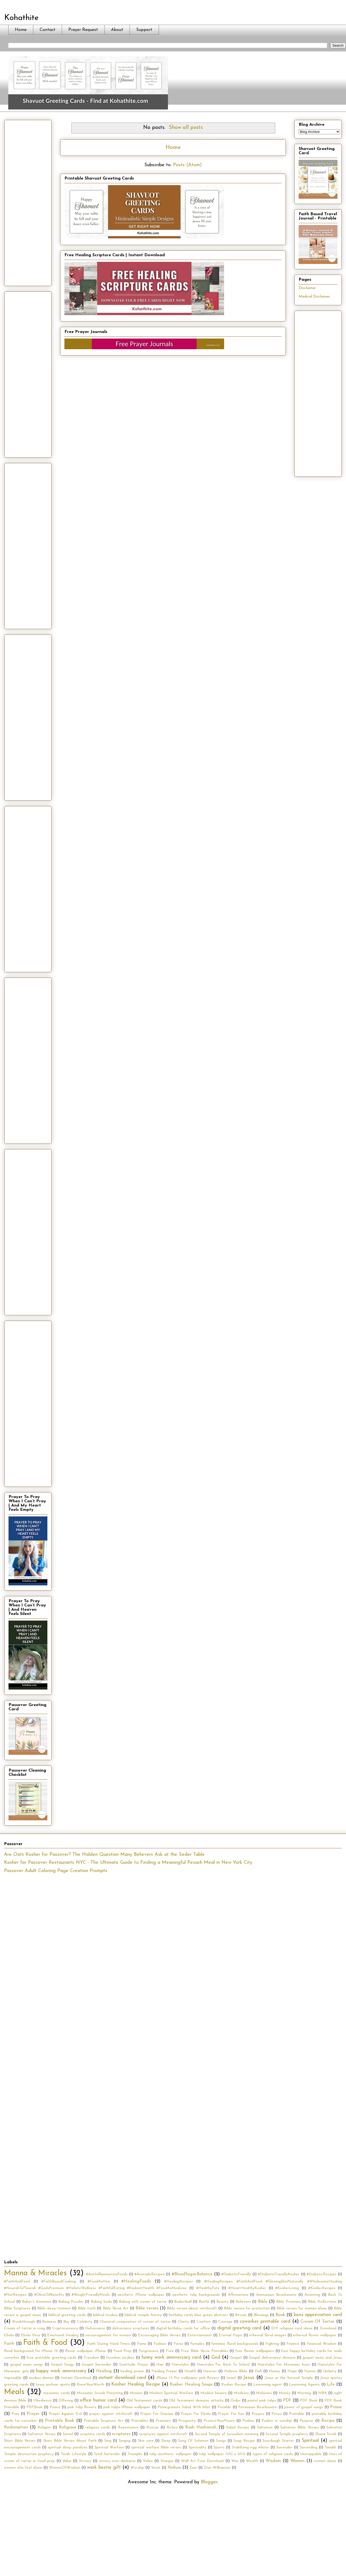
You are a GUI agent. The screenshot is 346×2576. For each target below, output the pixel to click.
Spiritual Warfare (109, 2447)
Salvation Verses (41, 2434)
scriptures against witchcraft (163, 2434)
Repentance (128, 2428)
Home (21, 30)
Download (328, 2328)
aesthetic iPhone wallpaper (141, 2295)
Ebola (9, 2335)
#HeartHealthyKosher (247, 2288)
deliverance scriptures (130, 2328)
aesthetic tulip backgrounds (196, 2295)
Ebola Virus (30, 2335)
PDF (287, 2400)
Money (284, 2393)
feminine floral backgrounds (234, 2344)
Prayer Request (83, 30)
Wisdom (273, 2461)
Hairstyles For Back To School (223, 2365)
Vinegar (167, 2461)
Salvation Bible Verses (299, 2428)
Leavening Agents (304, 2385)
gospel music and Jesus (322, 2358)
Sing (107, 2441)
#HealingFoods (136, 2281)
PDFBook (34, 2407)
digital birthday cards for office (183, 2328)
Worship (137, 2468)
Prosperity (187, 2421)
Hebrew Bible (236, 2371)
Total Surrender (107, 2454)
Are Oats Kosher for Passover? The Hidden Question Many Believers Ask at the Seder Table (104, 1854)
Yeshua (174, 2467)
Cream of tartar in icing (24, 2328)
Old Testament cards (144, 2401)
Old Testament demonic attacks (196, 2401)
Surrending (308, 2447)
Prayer (33, 2414)
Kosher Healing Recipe (135, 2384)
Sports (218, 2447)
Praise (336, 2407)
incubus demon (41, 2378)
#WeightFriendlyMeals (91, 2295)
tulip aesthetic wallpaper (170, 2454)
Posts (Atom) (187, 165)
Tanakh (330, 2447)
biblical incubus (105, 2315)
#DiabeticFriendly (236, 2274)
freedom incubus (120, 2358)
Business (49, 2322)
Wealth (252, 2461)
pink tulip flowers (81, 2407)
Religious (67, 2427)
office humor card (98, 2400)
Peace (55, 2407)
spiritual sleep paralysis (67, 2447)
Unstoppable (311, 2454)
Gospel (236, 2358)
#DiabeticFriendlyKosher (278, 2274)
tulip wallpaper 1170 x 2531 (222, 2454)
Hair (160, 2365)
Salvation (265, 2428)
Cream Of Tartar (317, 2321)
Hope (292, 2371)
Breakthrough (23, 2322)
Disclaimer (307, 288)
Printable (296, 2414)
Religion (44, 2428)
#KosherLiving (287, 2288)
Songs (221, 2441)
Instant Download (76, 2378)
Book (280, 2315)
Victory (85, 2461)
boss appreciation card (318, 2314)
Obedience (42, 2401)
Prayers (258, 2414)
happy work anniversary (61, 2371)
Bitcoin (240, 2315)
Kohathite (21, 18)
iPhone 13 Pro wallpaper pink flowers (187, 2378)
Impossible (13, 2378)
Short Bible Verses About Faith (70, 2441)
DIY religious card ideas (291, 2328)
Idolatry (329, 2371)
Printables (139, 2421)
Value (66, 2461)
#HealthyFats (207, 2288)
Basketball (183, 2302)
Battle (204, 2302)
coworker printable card (265, 2321)
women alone (325, 2461)
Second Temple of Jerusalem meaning (227, 2434)
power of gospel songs (303, 2407)
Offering (66, 2401)
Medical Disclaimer (314, 297)
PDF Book (309, 2401)
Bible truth (87, 2308)
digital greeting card (239, 2328)
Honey (274, 2371)
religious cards (97, 2428)
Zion (193, 2468)
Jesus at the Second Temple (289, 2378)
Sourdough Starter (278, 2441)
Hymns (310, 2371)
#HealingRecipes (178, 2282)
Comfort (203, 2322)
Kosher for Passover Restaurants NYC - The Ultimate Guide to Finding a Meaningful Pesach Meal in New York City (128, 1862)
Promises (163, 2421)
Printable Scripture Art (103, 2421)
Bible (262, 2302)
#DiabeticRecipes (321, 2274)
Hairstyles (180, 2365)
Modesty (241, 2393)
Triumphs (134, 2454)
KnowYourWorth (90, 2385)
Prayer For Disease (157, 2414)
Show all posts (186, 127)
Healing (104, 2371)
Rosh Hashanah (201, 2427)
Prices (276, 2414)
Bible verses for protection (246, 2308)
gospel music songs (26, 2365)
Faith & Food (45, 2343)
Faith (9, 2344)
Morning (304, 2393)
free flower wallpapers (254, 2351)
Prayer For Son (231, 2414)
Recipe (328, 2421)
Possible (224, 2407)
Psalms (248, 2421)
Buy (66, 2322)
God (215, 2357)
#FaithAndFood (17, 2282)
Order (235, 2401)
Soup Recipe (244, 2441)
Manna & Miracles (35, 2273)
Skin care (146, 2441)
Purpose (306, 2421)
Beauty (222, 2302)
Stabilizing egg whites (250, 2447)
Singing (124, 2441)
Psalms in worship (277, 2421)
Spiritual (310, 2440)
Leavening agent (267, 2385)
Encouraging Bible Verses (159, 2335)
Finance (292, 2344)
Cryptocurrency (65, 2328)
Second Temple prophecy (287, 2434)
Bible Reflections (322, 2302)
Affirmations (238, 2295)
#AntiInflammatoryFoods (106, 2274)
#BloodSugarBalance (192, 2274)
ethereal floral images (267, 2335)
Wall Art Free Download (202, 2461)
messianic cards (56, 2393)
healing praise (132, 2371)
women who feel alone (23, 2468)
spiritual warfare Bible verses (156, 2447)
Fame (141, 2344)
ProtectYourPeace (219, 2421)
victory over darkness (117, 2461)
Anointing (312, 2295)
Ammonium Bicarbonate (276, 2295)
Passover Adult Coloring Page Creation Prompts (55, 1870)
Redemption (16, 2427)
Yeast (155, 2468)
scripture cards (92, 2434)
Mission (136, 2393)
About (117, 30)
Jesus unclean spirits (53, 2385)
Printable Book (60, 2421)
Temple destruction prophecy (28, 2454)
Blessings (261, 2315)
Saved (68, 2434)
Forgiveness (148, 2351)
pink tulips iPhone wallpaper (126, 2407)
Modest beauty (213, 2393)
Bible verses (146, 2308)
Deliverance (95, 2328)
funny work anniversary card (171, 2357)
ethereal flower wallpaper (314, 2335)
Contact (47, 30)
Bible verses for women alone (302, 2308)
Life (331, 2384)
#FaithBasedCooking (58, 2282)
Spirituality (197, 2447)
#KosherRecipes (321, 2288)
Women (297, 2461)
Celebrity (84, 2322)
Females (197, 2344)
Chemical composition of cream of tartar (135, 2322)
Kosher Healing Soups (191, 2384)
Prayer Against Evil (65, 2414)
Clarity (183, 2322)
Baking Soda (101, 2302)
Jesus (248, 2377)
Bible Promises (288, 2302)
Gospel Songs (62, 2365)
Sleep (166, 2441)
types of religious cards (273, 2454)
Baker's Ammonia (36, 2302)
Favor (178, 2344)
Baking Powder (71, 2302)
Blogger (209, 2482)
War (234, 2461)
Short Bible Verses (19, 2441)
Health (190, 2371)
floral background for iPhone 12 (31, 2351)
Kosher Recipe (233, 2385)
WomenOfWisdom (64, 2468)
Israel (231, 2378)
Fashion (160, 2344)
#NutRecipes (15, 2295)
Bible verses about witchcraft (192, 2308)
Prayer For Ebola (196, 2414)
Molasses (264, 2393)
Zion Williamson (217, 2468)
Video (148, 2461)
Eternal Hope (230, 2335)
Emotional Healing (63, 2335)
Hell (258, 2371)
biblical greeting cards (67, 2315)
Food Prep (122, 2351)
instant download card (122, 2377)
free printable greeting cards (51, 2358)
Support (144, 30)
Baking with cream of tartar (143, 2302)
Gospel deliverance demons (272, 2358)
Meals (14, 2392)
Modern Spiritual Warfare (171, 2393)
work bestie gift (104, 2467)
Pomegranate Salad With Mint (184, 2407)
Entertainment (199, 2335)
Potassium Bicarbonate (257, 2407)
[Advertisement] (28, 202)
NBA (322, 2393)
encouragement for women (108, 2335)
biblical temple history (143, 2315)
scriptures (121, 2434)
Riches (172, 2428)
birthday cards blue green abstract (198, 2315)
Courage (225, 2322)
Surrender (284, 2447)
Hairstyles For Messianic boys (283, 2365)
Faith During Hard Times (108, 2344)
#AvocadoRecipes (149, 2274)
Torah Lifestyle (73, 2454)
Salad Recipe (237, 2428)
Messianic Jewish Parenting (100, 2393)
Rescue (152, 2428)
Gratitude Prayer (134, 2365)
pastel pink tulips (262, 2401)
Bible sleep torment (54, 2308)
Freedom (91, 2358)
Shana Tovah (325, 2434)
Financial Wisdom (321, 2344)
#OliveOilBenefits (49, 2295)
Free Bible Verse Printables (204, 2351)
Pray (15, 2414)
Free (170, 2351)
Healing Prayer (164, 2371)
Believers (243, 2302)
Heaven (210, 2371)
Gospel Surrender (96, 2365)
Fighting (272, 2344)
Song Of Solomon (193, 2441)
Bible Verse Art (116, 2308)
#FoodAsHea (99, 2282)
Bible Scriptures (17, 2308)
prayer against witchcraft (111, 2414)
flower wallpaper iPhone (85, 2351)
